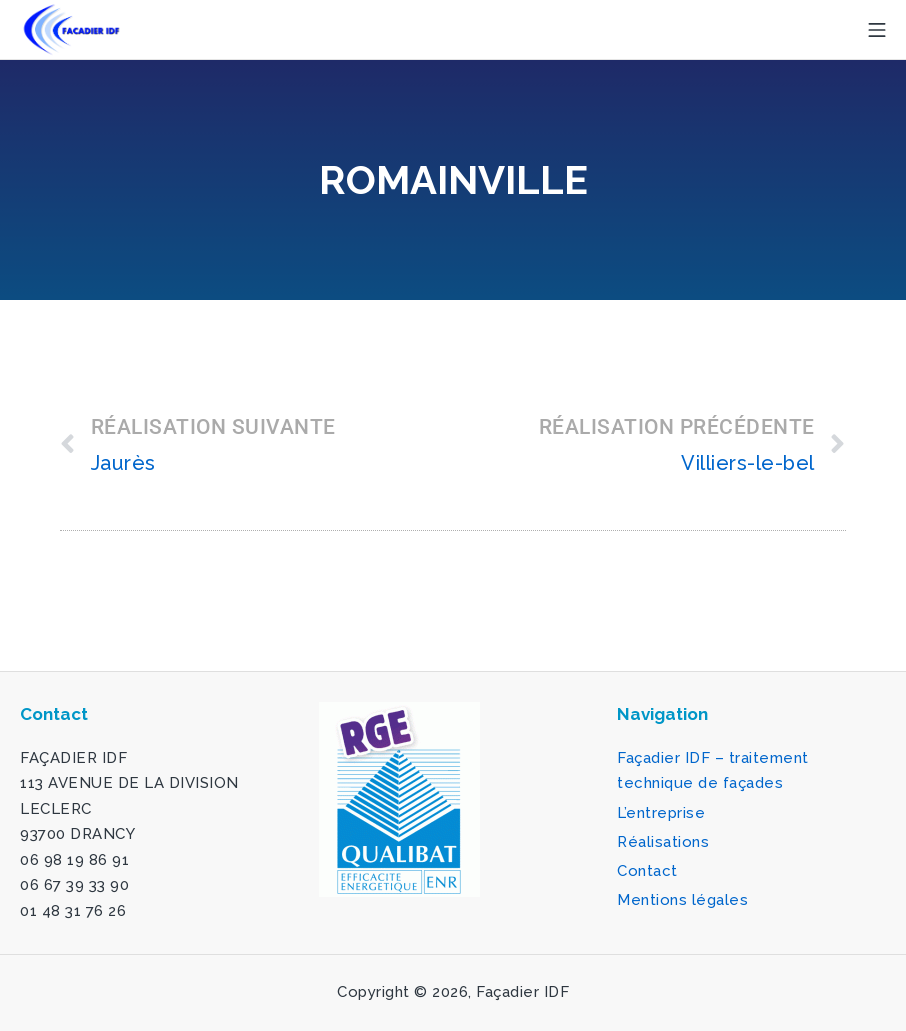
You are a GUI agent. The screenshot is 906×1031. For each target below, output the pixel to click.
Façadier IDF (522, 992)
